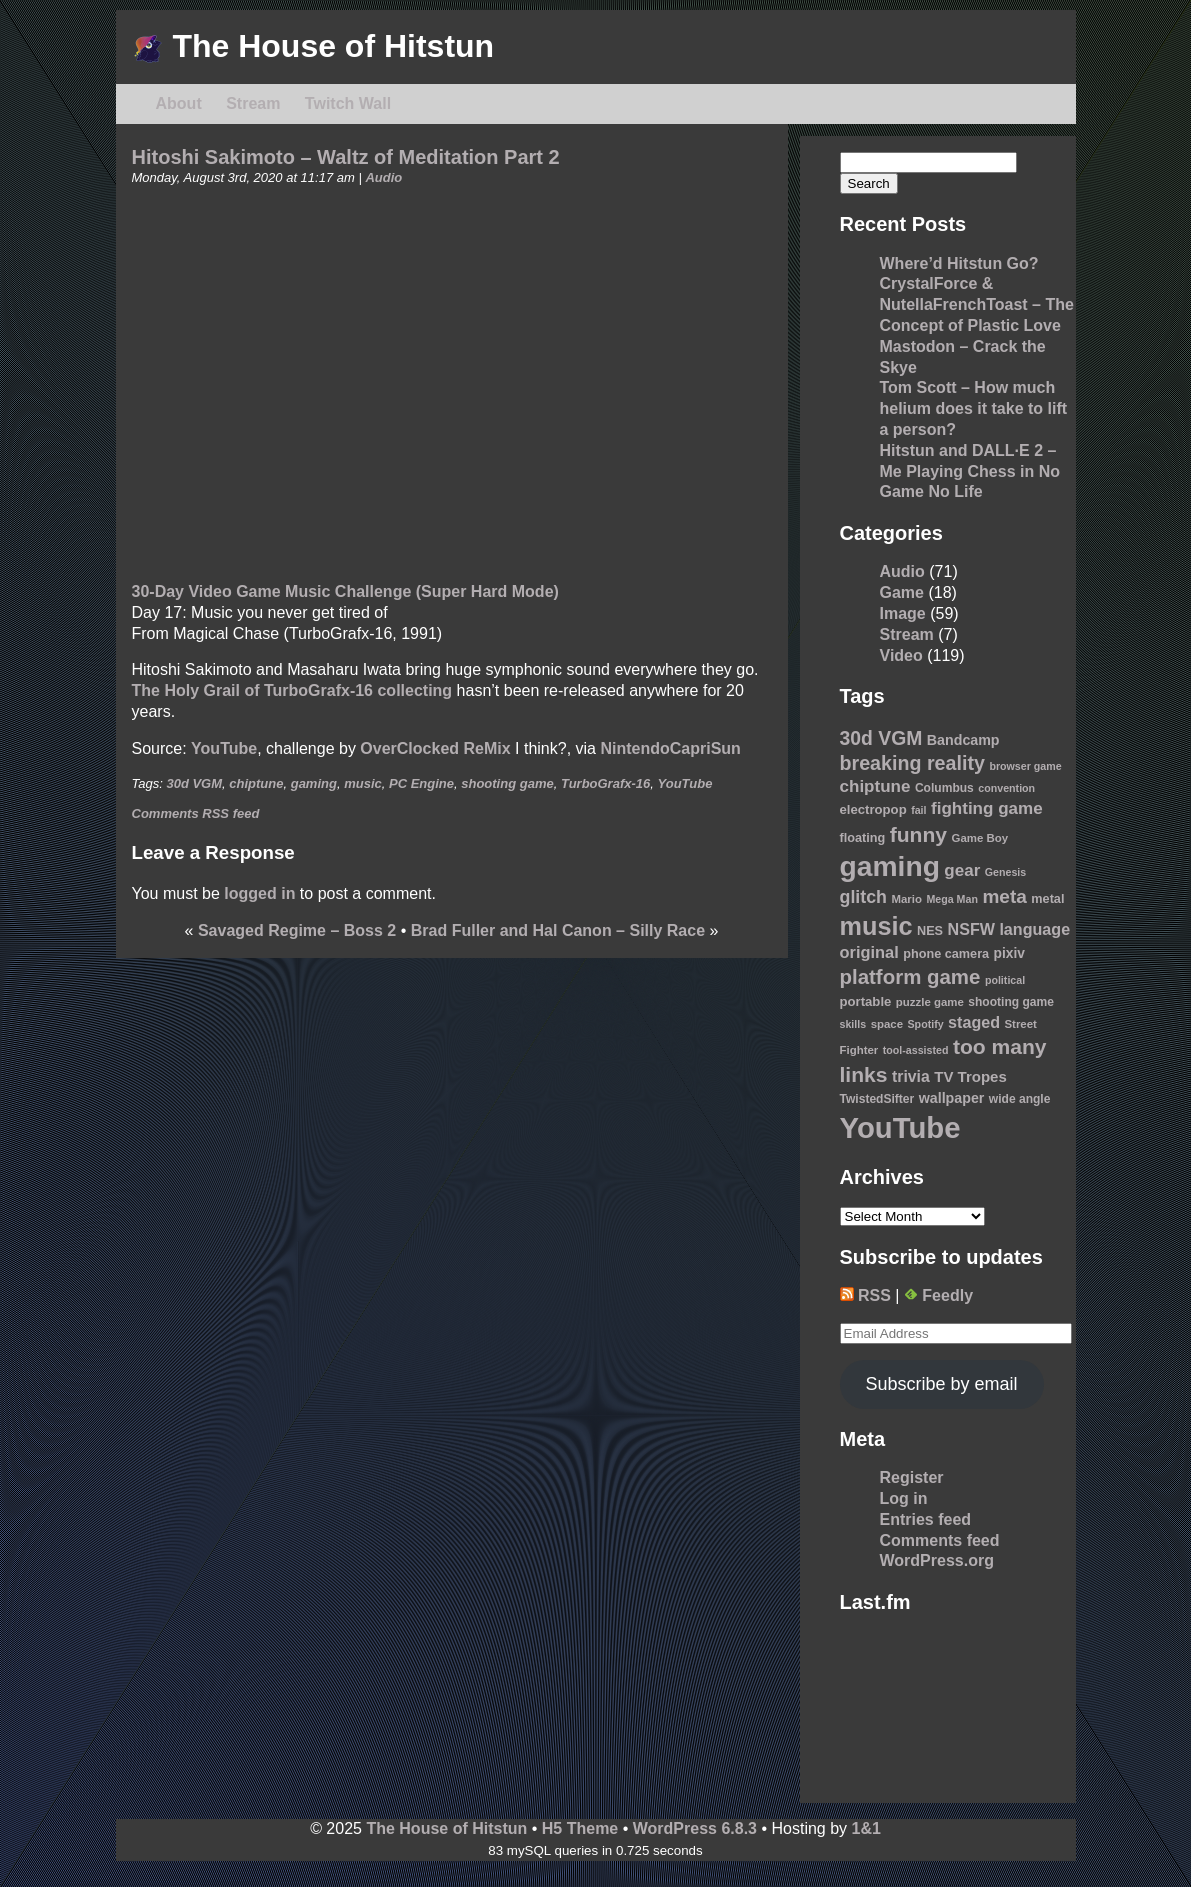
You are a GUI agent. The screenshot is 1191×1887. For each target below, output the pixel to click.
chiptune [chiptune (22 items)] (875, 786)
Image (903, 613)
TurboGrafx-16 (605, 783)
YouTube (224, 748)
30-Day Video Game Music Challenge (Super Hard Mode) (345, 591)
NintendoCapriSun (670, 748)
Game (902, 592)
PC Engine (421, 783)
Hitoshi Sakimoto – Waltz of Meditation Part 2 (346, 157)
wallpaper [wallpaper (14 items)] (952, 1098)
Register (912, 1477)
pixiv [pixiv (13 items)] (1009, 953)
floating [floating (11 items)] (863, 838)
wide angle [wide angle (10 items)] (1020, 1099)
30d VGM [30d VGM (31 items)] (881, 738)
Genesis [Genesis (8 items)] (1005, 872)
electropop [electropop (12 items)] (873, 809)
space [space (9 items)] (887, 1024)
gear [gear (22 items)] (962, 870)
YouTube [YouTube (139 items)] (900, 1127)
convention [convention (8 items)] (1006, 788)
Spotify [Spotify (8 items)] (926, 1024)
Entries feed (926, 1519)
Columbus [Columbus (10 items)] (944, 788)
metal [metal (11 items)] (1047, 899)
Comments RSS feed (196, 813)
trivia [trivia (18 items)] (911, 1076)
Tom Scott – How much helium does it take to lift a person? (974, 408)
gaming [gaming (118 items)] (890, 866)
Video (901, 655)
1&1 (866, 1828)
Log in (904, 1498)
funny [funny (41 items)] (918, 834)
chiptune (256, 783)
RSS (865, 1295)
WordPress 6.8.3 (695, 1828)
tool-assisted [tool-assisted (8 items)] (916, 1050)
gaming (314, 783)
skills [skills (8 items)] (853, 1024)
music (363, 783)
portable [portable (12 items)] (866, 1001)
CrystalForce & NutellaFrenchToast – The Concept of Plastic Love (977, 304)
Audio (383, 177)
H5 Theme (580, 1828)
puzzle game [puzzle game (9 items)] (930, 1002)
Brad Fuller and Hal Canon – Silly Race (558, 930)
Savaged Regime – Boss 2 (297, 930)
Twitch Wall (348, 103)
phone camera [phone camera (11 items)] (946, 954)
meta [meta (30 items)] (1004, 896)
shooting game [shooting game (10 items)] (1011, 1002)
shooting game (507, 783)
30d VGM (194, 783)
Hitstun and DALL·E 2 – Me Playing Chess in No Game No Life (970, 471)
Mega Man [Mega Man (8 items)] (952, 899)
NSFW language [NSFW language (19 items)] (1009, 929)
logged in (259, 893)
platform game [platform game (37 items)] (910, 976)
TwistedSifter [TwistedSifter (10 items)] (877, 1099)
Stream (253, 103)
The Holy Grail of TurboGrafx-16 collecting (292, 690)
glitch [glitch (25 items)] (864, 897)
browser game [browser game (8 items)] (1025, 766)
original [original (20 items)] (869, 952)
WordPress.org (937, 1560)
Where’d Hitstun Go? (959, 263)
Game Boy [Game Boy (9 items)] (980, 838)
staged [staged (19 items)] (974, 1022)
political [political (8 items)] (1005, 980)
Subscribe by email (941, 1384)
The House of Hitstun (313, 46)
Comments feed (940, 1540)
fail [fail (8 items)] (918, 810)
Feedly (938, 1295)
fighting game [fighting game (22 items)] (987, 808)
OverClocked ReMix (435, 748)
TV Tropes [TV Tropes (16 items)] (970, 1076)
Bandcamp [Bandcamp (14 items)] (963, 740)
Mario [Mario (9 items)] (906, 899)
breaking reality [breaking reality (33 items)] (912, 763)
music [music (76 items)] (876, 926)
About (179, 103)
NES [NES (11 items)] (930, 931)
